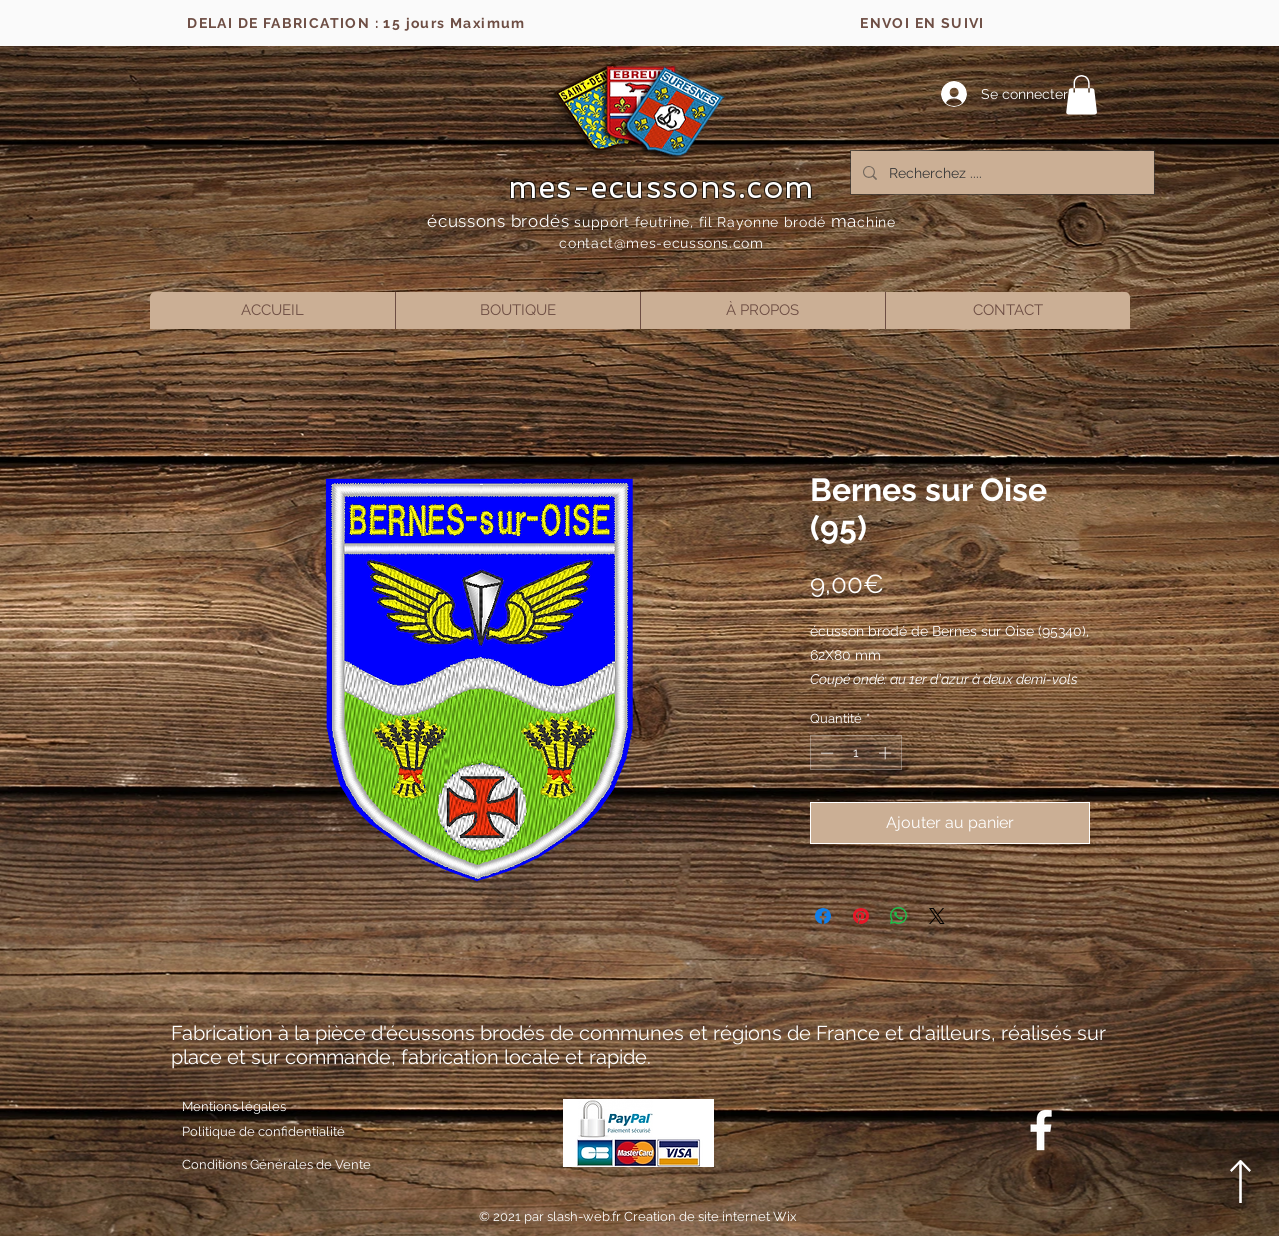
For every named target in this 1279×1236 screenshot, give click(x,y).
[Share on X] (937, 916)
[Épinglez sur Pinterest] (861, 916)
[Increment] (887, 753)
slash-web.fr (585, 1216)
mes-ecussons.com (661, 187)
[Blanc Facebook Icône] (1041, 1130)
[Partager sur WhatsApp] (899, 916)
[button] (1081, 94)
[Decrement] (825, 753)
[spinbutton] (855, 753)
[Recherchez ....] (1000, 172)
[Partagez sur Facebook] (823, 916)
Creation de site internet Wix (710, 1216)
